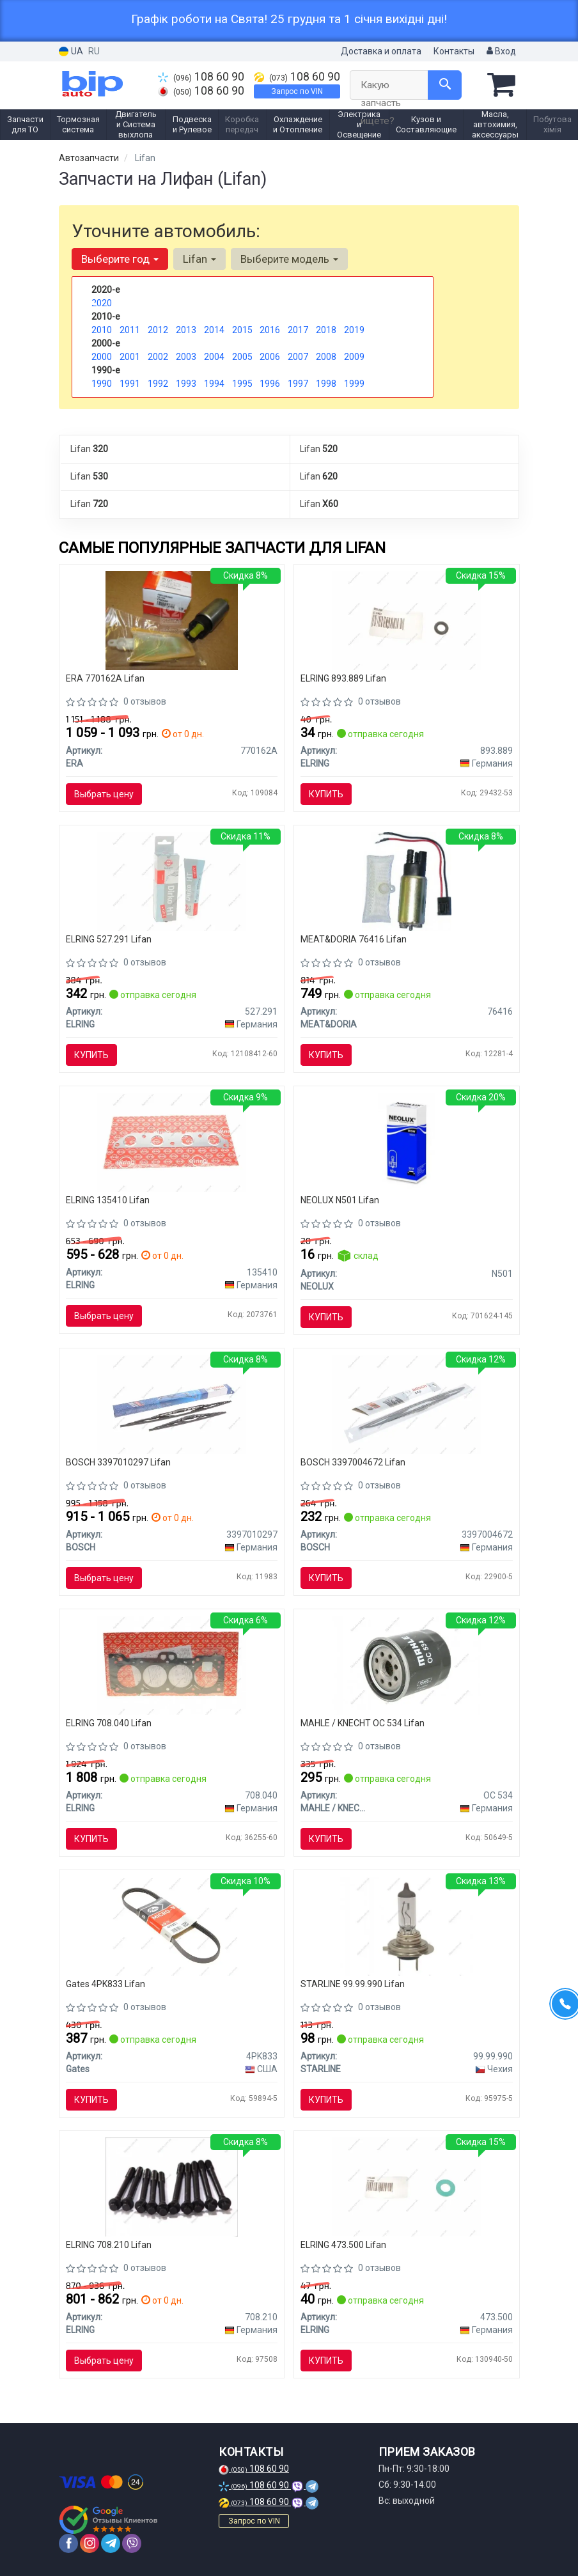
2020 (101, 303)
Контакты (454, 51)
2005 (242, 357)
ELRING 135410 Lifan (108, 1200)
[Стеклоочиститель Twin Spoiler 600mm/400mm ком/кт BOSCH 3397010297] (171, 1404)
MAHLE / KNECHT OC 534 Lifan (363, 1723)
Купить (326, 794)
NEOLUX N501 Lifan (340, 1200)
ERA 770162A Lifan (105, 678)
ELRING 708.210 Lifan (109, 2245)
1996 (270, 384)
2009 (354, 357)
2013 (186, 330)
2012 (158, 330)
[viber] (131, 2543)
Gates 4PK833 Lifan (105, 1984)
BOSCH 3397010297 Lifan (118, 1462)
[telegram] (110, 2543)
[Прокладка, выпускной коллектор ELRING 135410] (171, 1141)
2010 (101, 330)
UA (71, 51)
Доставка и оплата (381, 51)
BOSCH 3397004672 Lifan (353, 1462)
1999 (354, 384)
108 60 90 (201, 76)
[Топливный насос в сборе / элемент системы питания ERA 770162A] (171, 619)
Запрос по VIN (297, 91)
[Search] (445, 85)
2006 (270, 357)
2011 (130, 330)
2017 (298, 330)
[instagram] (89, 2543)
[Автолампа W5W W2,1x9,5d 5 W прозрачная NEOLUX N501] (406, 1141)
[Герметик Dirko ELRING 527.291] (171, 880)
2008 (326, 357)
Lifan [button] (199, 259)
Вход (501, 51)
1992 (158, 384)
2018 (326, 330)
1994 (214, 384)
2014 (214, 330)
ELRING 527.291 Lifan (109, 939)
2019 (354, 330)
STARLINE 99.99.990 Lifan (353, 1984)
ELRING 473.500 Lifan (343, 2245)
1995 (242, 384)
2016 (270, 330)
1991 (130, 384)
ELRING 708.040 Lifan (109, 1723)
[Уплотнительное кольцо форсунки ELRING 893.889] (406, 619)
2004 (214, 357)
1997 (298, 384)
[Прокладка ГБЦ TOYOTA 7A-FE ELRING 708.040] (171, 1665)
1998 (326, 384)
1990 (101, 384)
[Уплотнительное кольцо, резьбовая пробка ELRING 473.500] (406, 2187)
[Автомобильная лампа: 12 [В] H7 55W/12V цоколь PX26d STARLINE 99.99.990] (406, 1926)
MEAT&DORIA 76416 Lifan (354, 939)
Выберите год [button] (120, 259)
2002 (158, 357)
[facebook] (68, 2543)
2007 (298, 357)
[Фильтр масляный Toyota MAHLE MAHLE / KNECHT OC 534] (406, 1665)
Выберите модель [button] (289, 259)
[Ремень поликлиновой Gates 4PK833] (171, 1926)
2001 (130, 357)
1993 (186, 384)
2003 (186, 357)
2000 (101, 357)
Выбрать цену (104, 794)
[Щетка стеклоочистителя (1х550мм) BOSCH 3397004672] (406, 1404)
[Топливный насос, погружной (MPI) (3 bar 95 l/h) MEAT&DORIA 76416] (406, 880)
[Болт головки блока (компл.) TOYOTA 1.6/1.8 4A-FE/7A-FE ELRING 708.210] (171, 2187)
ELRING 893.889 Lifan (343, 678)
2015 (242, 330)
